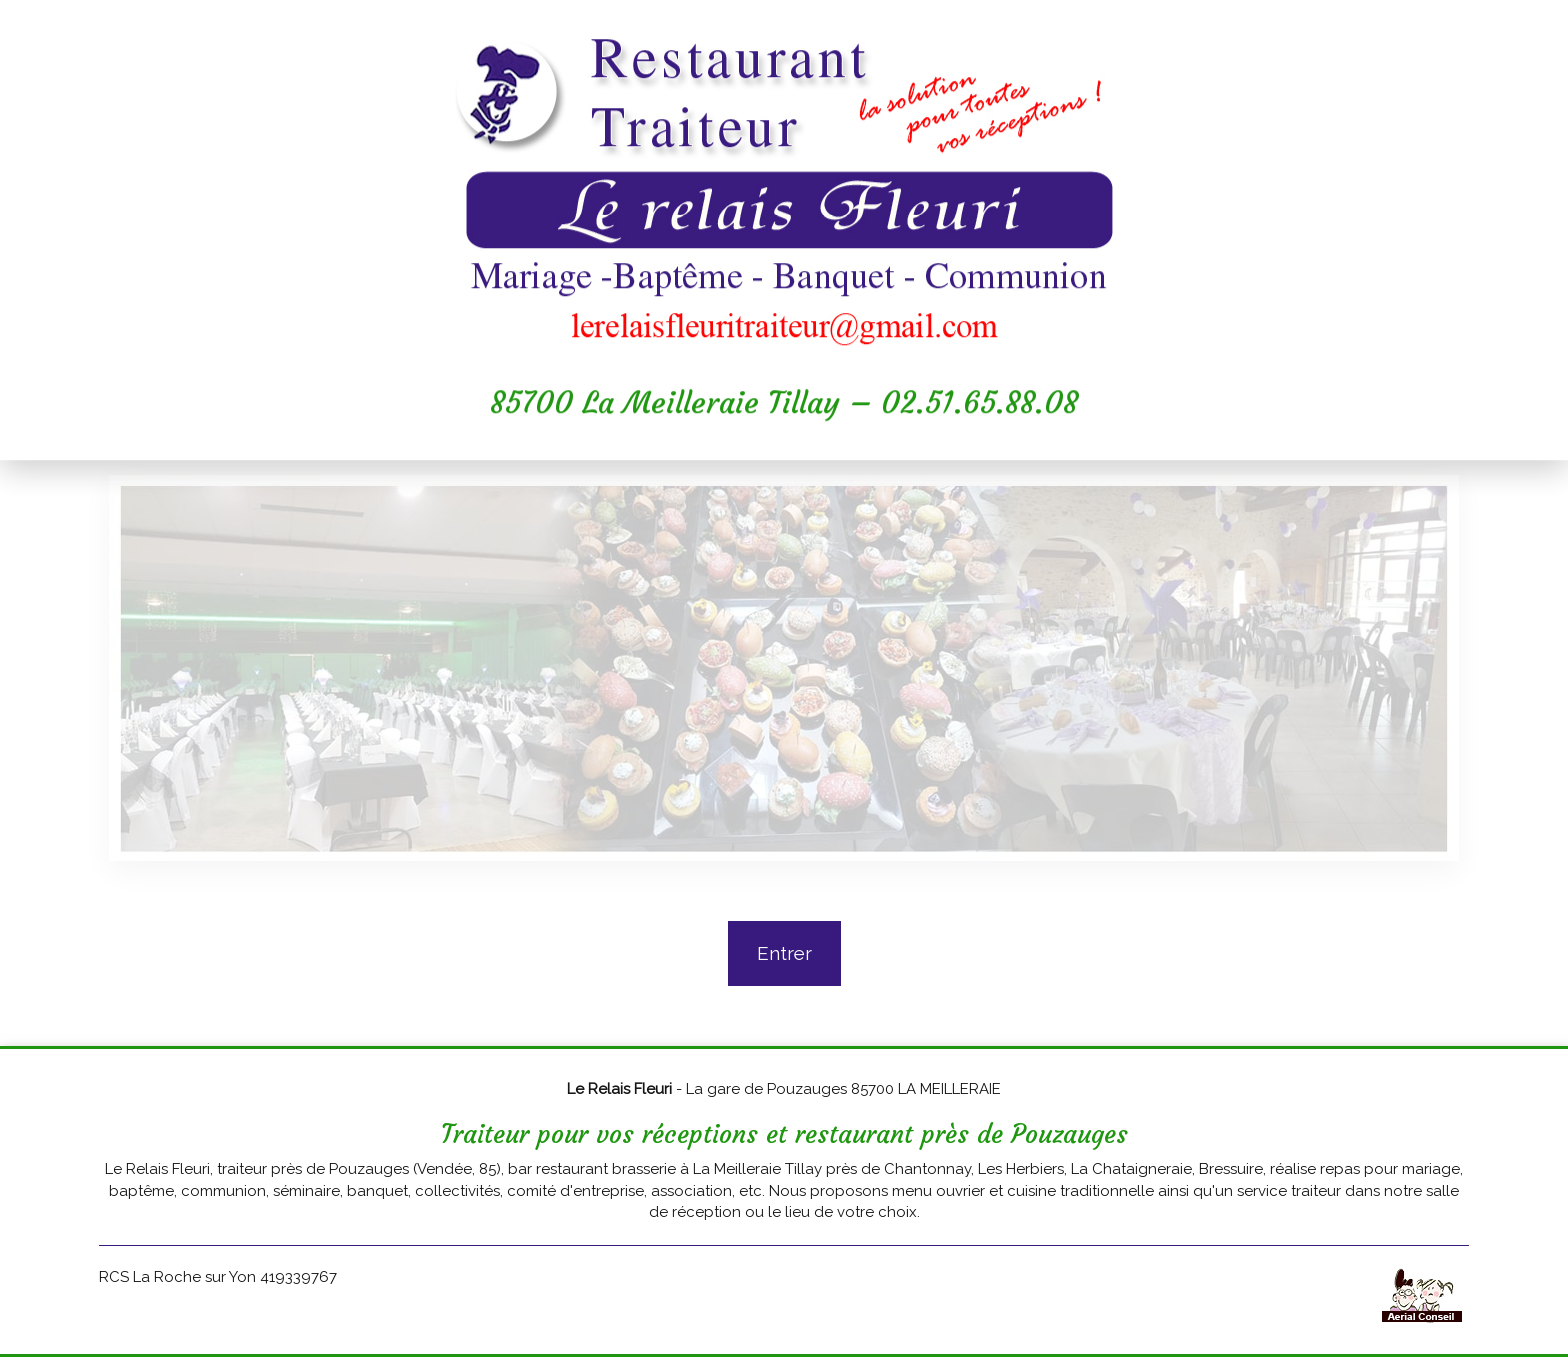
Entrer (784, 953)
